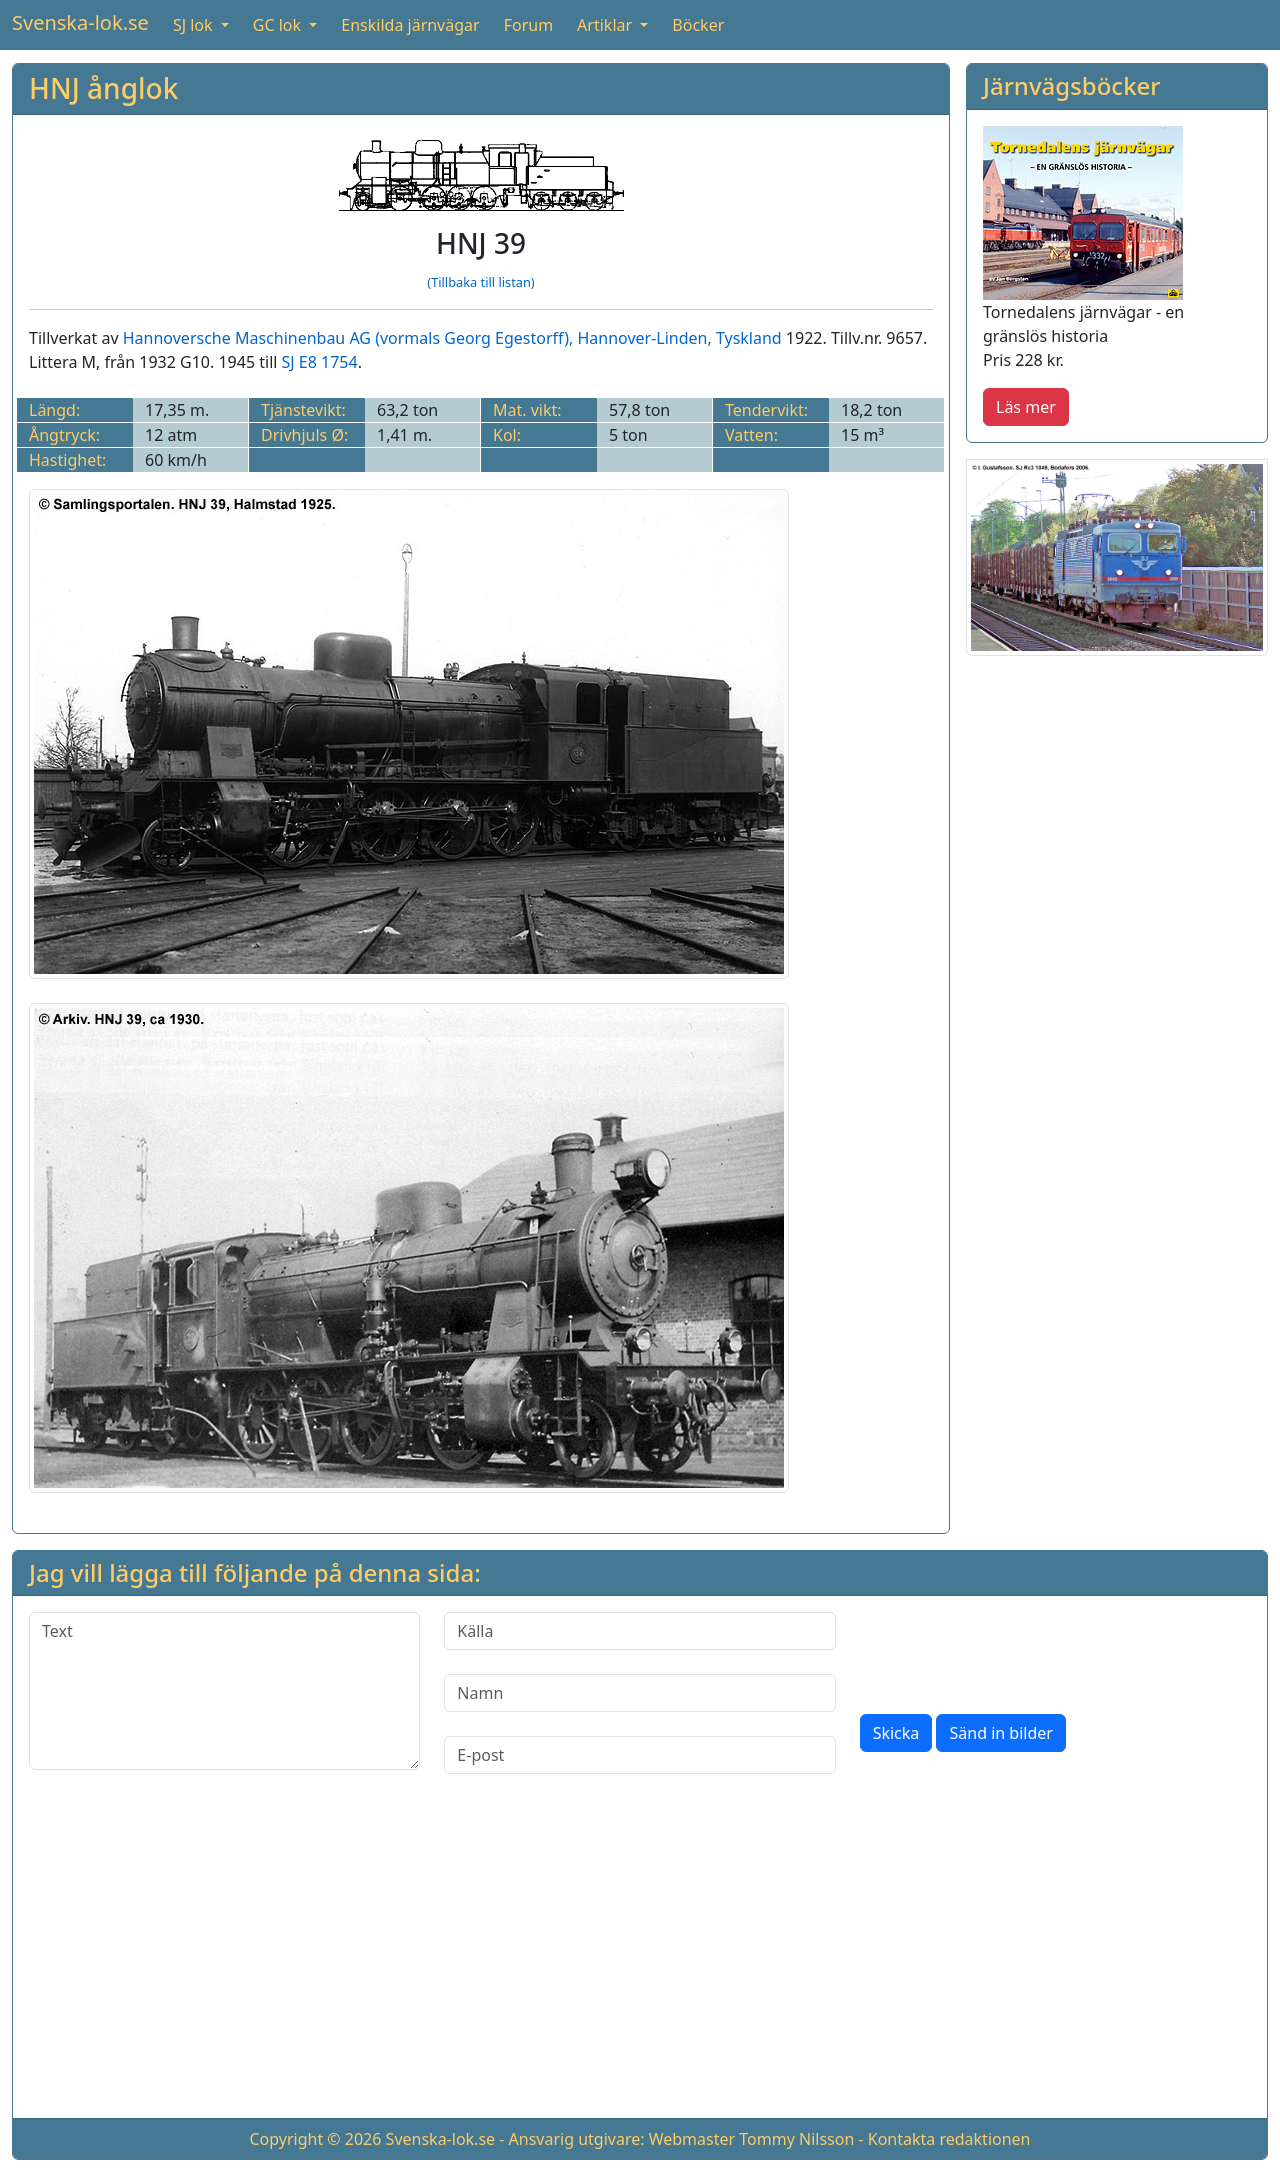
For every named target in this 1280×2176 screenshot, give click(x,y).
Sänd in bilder (1000, 1733)
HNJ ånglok (103, 88)
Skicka (896, 1733)
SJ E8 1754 (320, 362)
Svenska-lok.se (80, 22)
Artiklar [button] (606, 25)
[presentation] (1012, 1651)
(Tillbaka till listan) (480, 282)
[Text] (224, 1691)
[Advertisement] (640, 1962)
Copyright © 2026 (315, 2139)
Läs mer (1026, 407)
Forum (528, 25)
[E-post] (639, 1755)
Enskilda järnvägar (410, 25)
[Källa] (639, 1631)
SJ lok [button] (195, 25)
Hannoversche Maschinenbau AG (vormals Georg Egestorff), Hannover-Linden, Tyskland (452, 338)
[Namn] (639, 1693)
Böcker (698, 25)
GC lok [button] (279, 25)
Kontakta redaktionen (949, 2139)
